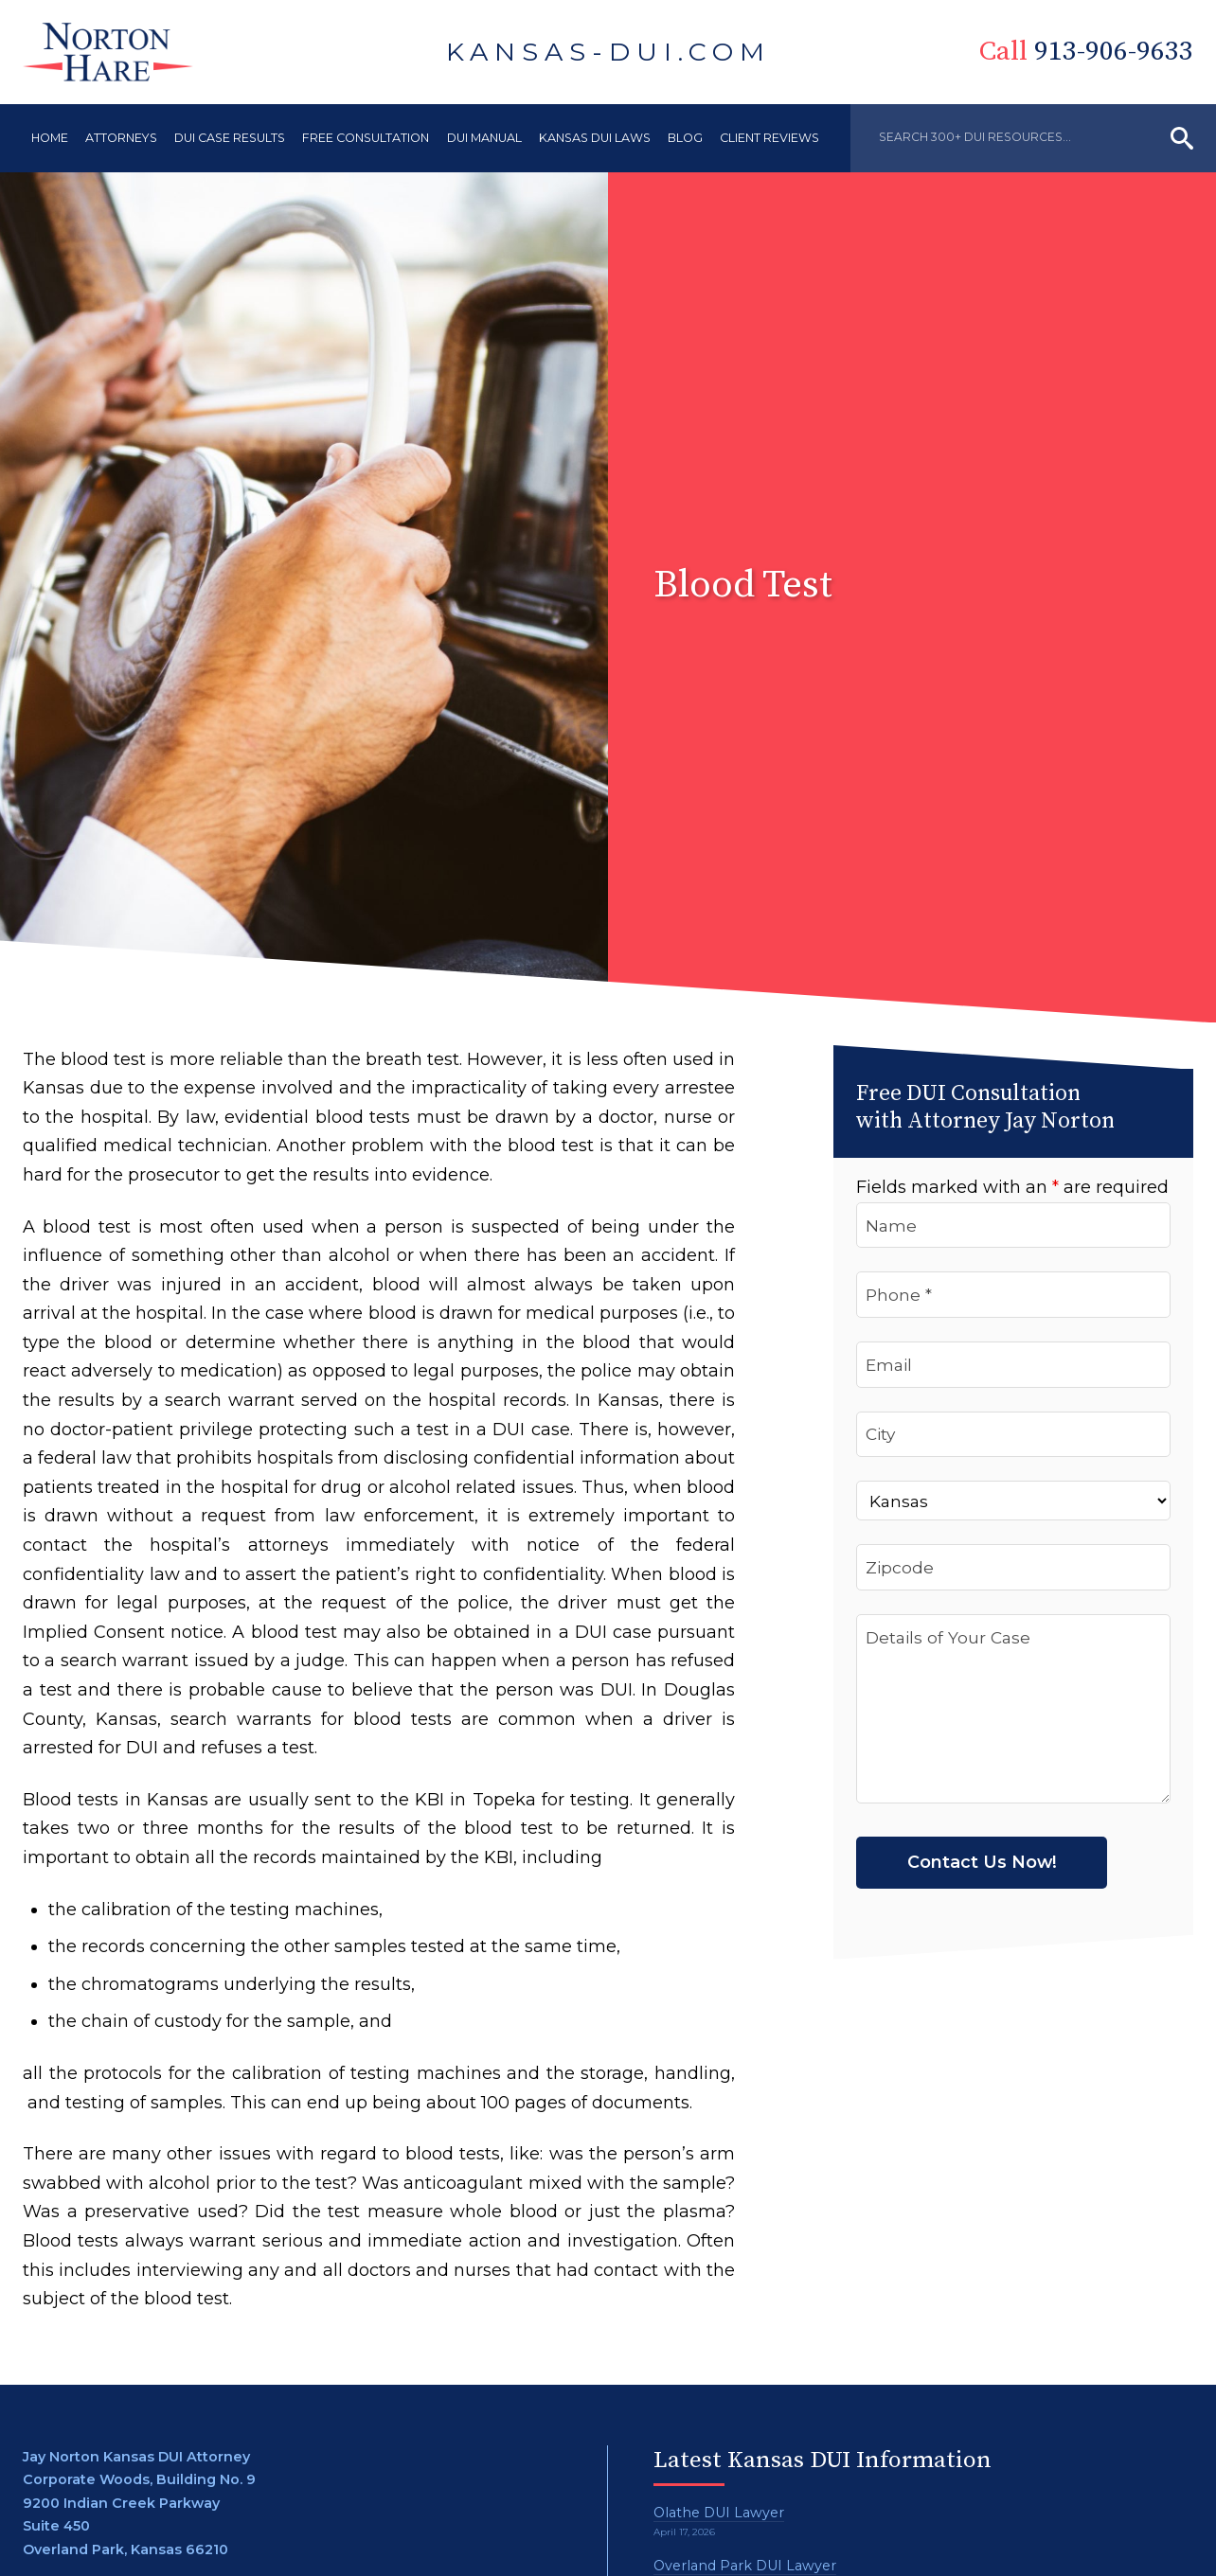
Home (49, 138)
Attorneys (121, 138)
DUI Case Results (229, 138)
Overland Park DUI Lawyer (745, 2565)
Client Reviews (769, 138)
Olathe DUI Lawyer (719, 2512)
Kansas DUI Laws (595, 138)
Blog (685, 138)
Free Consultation (365, 138)
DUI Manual (484, 138)
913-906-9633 (1098, 51)
